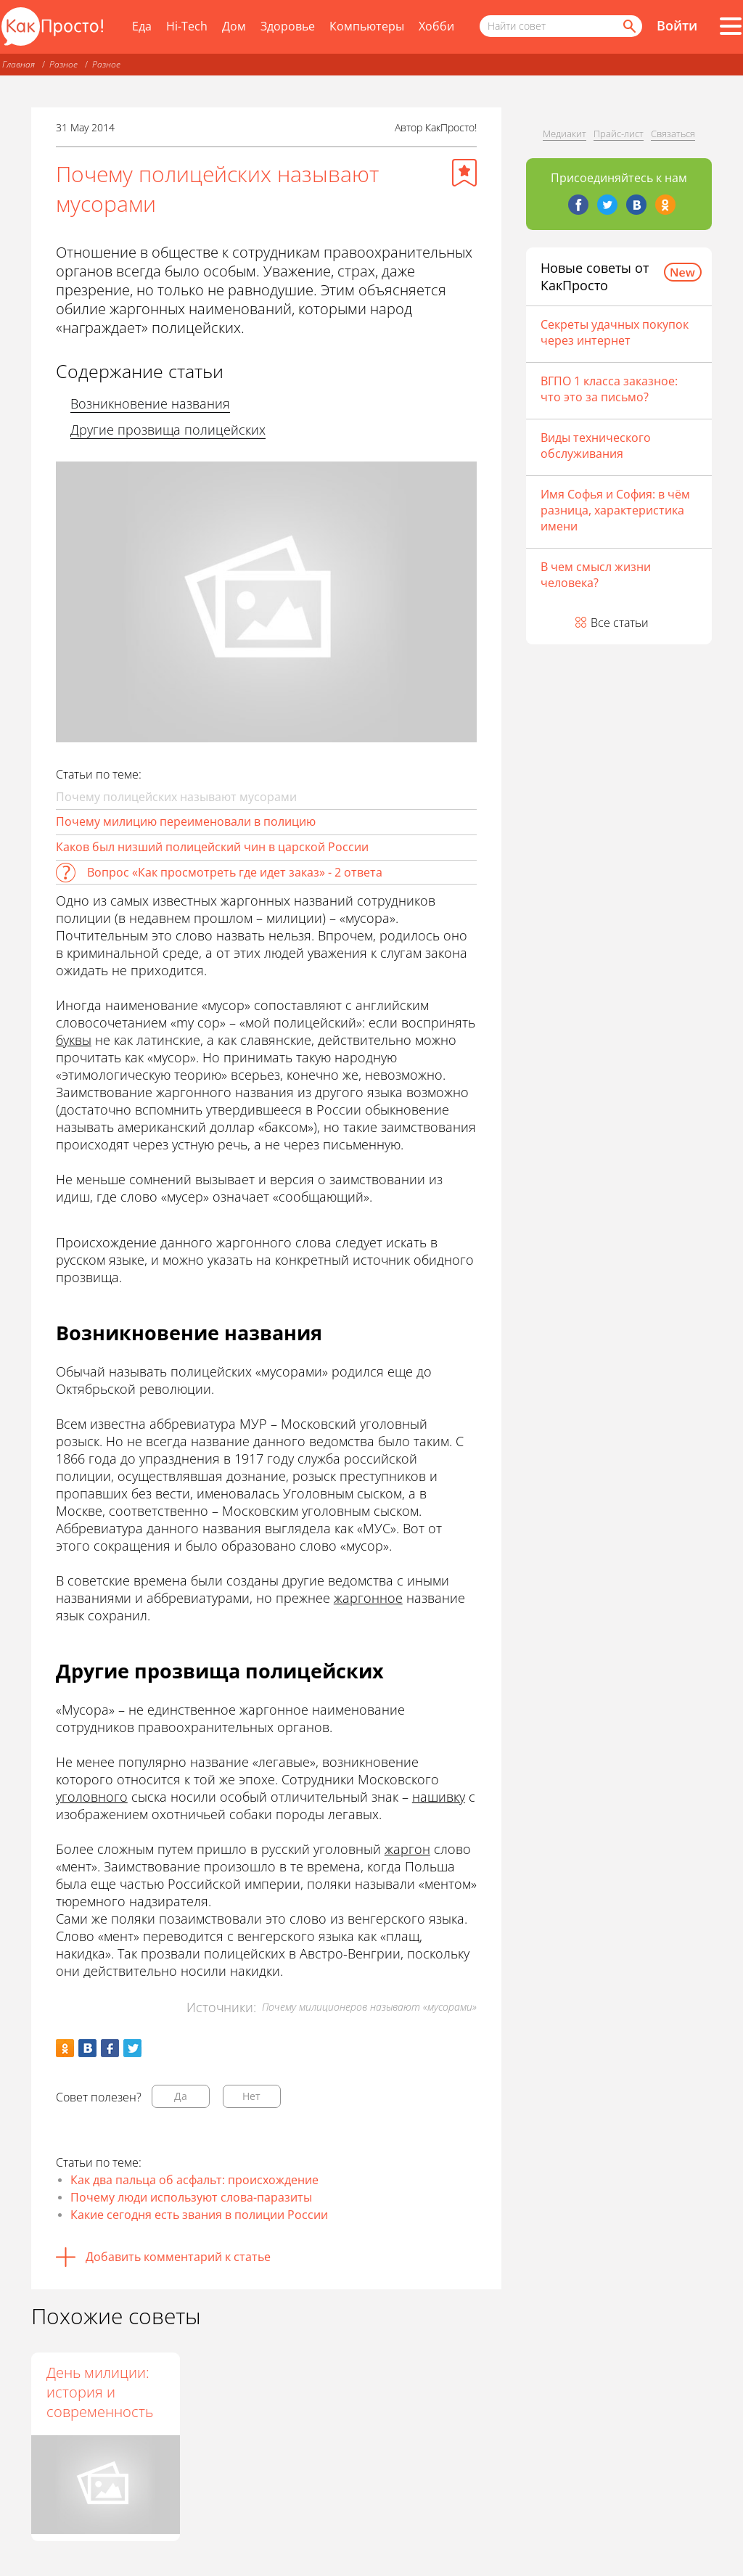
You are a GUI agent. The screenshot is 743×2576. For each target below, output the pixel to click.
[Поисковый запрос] (561, 26)
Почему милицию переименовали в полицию (186, 821)
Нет (251, 2096)
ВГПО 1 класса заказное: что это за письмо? (609, 389)
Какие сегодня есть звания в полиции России (199, 2215)
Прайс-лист (619, 133)
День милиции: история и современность (99, 2392)
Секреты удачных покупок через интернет (615, 332)
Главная (18, 64)
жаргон (407, 1849)
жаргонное (368, 1598)
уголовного (92, 1796)
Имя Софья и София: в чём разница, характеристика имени (615, 510)
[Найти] (628, 26)
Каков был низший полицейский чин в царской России (212, 847)
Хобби (436, 26)
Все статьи (620, 623)
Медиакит (564, 133)
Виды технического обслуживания (596, 446)
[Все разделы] (731, 26)
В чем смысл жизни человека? (596, 575)
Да (180, 2096)
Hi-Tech (187, 26)
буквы (73, 1040)
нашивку (438, 1796)
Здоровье (287, 26)
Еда (142, 26)
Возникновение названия (150, 403)
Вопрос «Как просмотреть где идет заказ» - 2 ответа (234, 872)
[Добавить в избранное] (464, 172)
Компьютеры (366, 26)
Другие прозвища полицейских (168, 429)
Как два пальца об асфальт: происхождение (194, 2180)
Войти (677, 25)
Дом (234, 26)
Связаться (673, 133)
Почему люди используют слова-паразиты (191, 2197)
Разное (63, 64)
